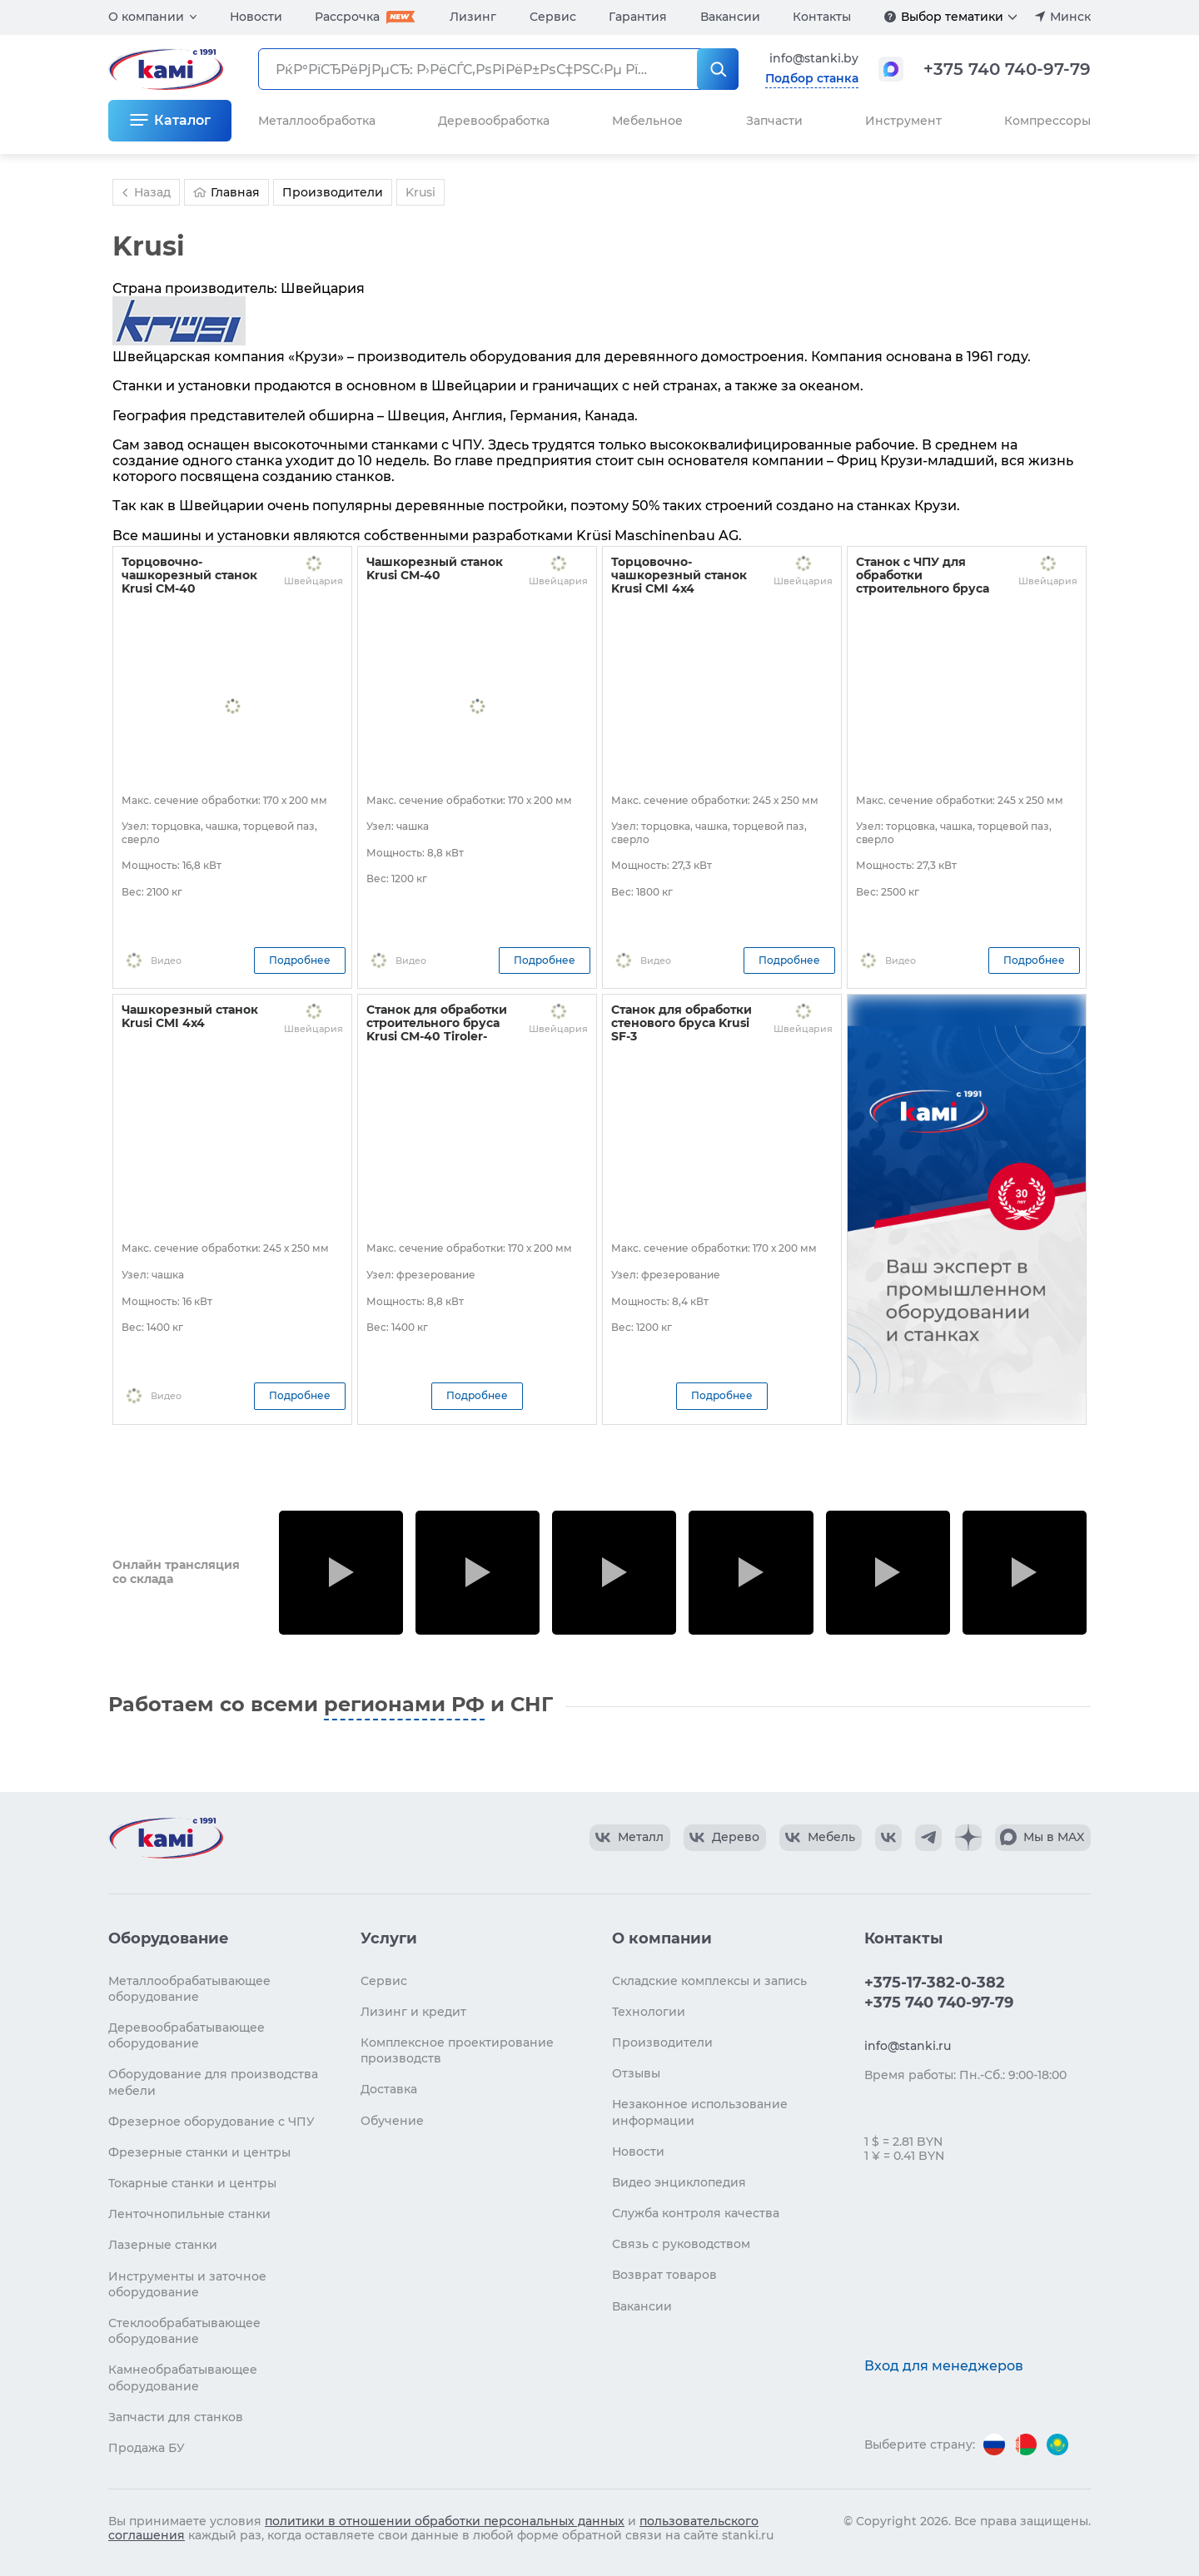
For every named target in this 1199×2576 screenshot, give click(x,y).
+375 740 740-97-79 (1007, 69)
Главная (226, 192)
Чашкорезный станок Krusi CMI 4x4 (190, 1016)
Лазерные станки (162, 2244)
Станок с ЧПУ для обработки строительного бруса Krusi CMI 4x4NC (922, 581)
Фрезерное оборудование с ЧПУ (211, 2121)
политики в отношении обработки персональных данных (444, 2521)
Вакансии (730, 16)
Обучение (392, 2120)
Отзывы (636, 2073)
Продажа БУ (146, 2447)
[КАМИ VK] (888, 1837)
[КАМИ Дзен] (968, 1837)
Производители (662, 2042)
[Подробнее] (890, 16)
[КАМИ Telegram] (928, 1837)
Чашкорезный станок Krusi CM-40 (434, 568)
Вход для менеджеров (943, 2366)
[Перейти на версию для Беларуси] (1026, 2444)
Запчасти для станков (175, 2417)
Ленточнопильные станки (189, 2213)
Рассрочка (347, 16)
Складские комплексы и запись (709, 1980)
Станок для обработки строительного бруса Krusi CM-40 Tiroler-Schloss (436, 1029)
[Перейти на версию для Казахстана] (1057, 2444)
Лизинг (473, 16)
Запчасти (774, 120)
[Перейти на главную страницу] (165, 1838)
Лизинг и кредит (413, 2011)
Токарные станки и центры (192, 2183)
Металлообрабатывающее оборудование (189, 1988)
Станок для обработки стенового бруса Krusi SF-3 (681, 1023)
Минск (1070, 16)
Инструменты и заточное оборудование (187, 2284)
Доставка (389, 2089)
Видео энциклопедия (679, 2182)
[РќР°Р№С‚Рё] (718, 69)
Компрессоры (1047, 120)
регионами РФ (404, 1704)
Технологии (648, 2011)
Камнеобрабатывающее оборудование (182, 2377)
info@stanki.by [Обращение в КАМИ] (813, 58)
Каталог (182, 120)
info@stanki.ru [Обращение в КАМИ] (907, 2045)
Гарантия (638, 16)
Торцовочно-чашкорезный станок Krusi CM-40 (189, 575)
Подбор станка (811, 78)
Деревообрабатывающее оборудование (186, 2035)
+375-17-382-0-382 (934, 1982)
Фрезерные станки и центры (199, 2152)
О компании (146, 16)
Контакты (822, 16)
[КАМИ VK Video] (630, 1837)
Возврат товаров (664, 2274)
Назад (144, 192)
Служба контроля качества (695, 2213)
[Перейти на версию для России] (994, 2444)
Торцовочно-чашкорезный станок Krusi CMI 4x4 (679, 575)
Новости (256, 16)
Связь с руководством (681, 2243)
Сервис (553, 16)
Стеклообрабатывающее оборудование (184, 2330)
